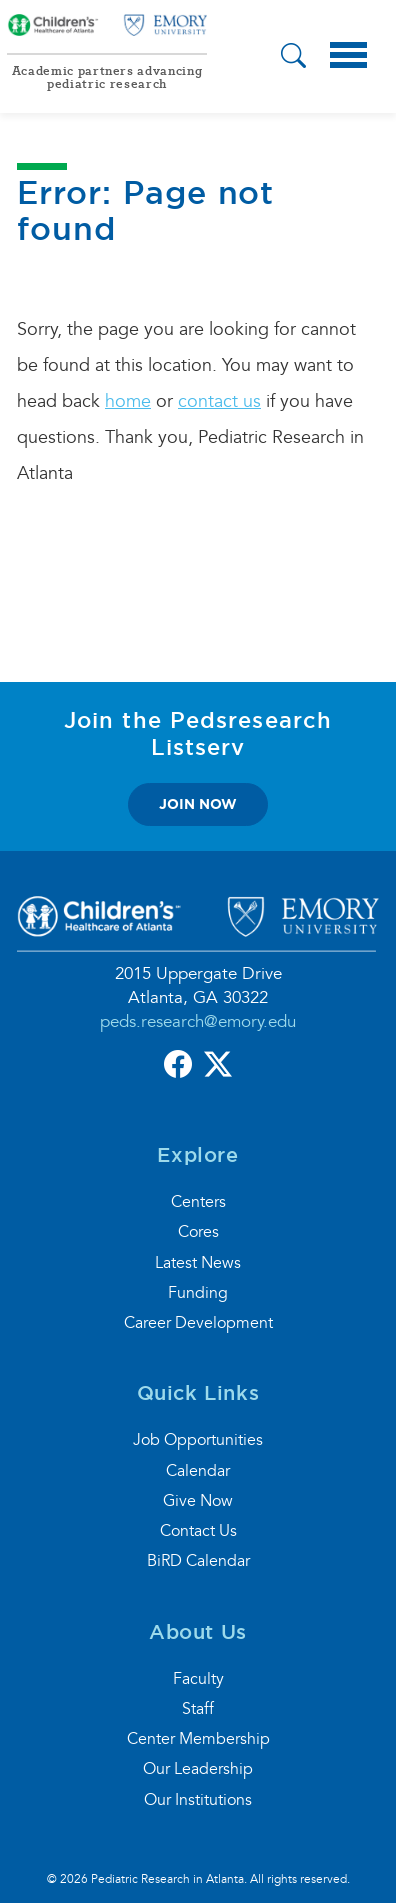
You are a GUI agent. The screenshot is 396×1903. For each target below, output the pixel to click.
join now (198, 804)
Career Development (198, 1323)
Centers (198, 1202)
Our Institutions (198, 1800)
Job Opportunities (198, 1440)
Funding (198, 1293)
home (128, 401)
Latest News (198, 1263)
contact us (219, 401)
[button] (293, 58)
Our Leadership (198, 1769)
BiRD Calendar (198, 1561)
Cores (198, 1232)
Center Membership (198, 1739)
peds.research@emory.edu (198, 1021)
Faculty (198, 1679)
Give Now (198, 1501)
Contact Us (198, 1531)
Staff (198, 1709)
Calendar (198, 1471)
